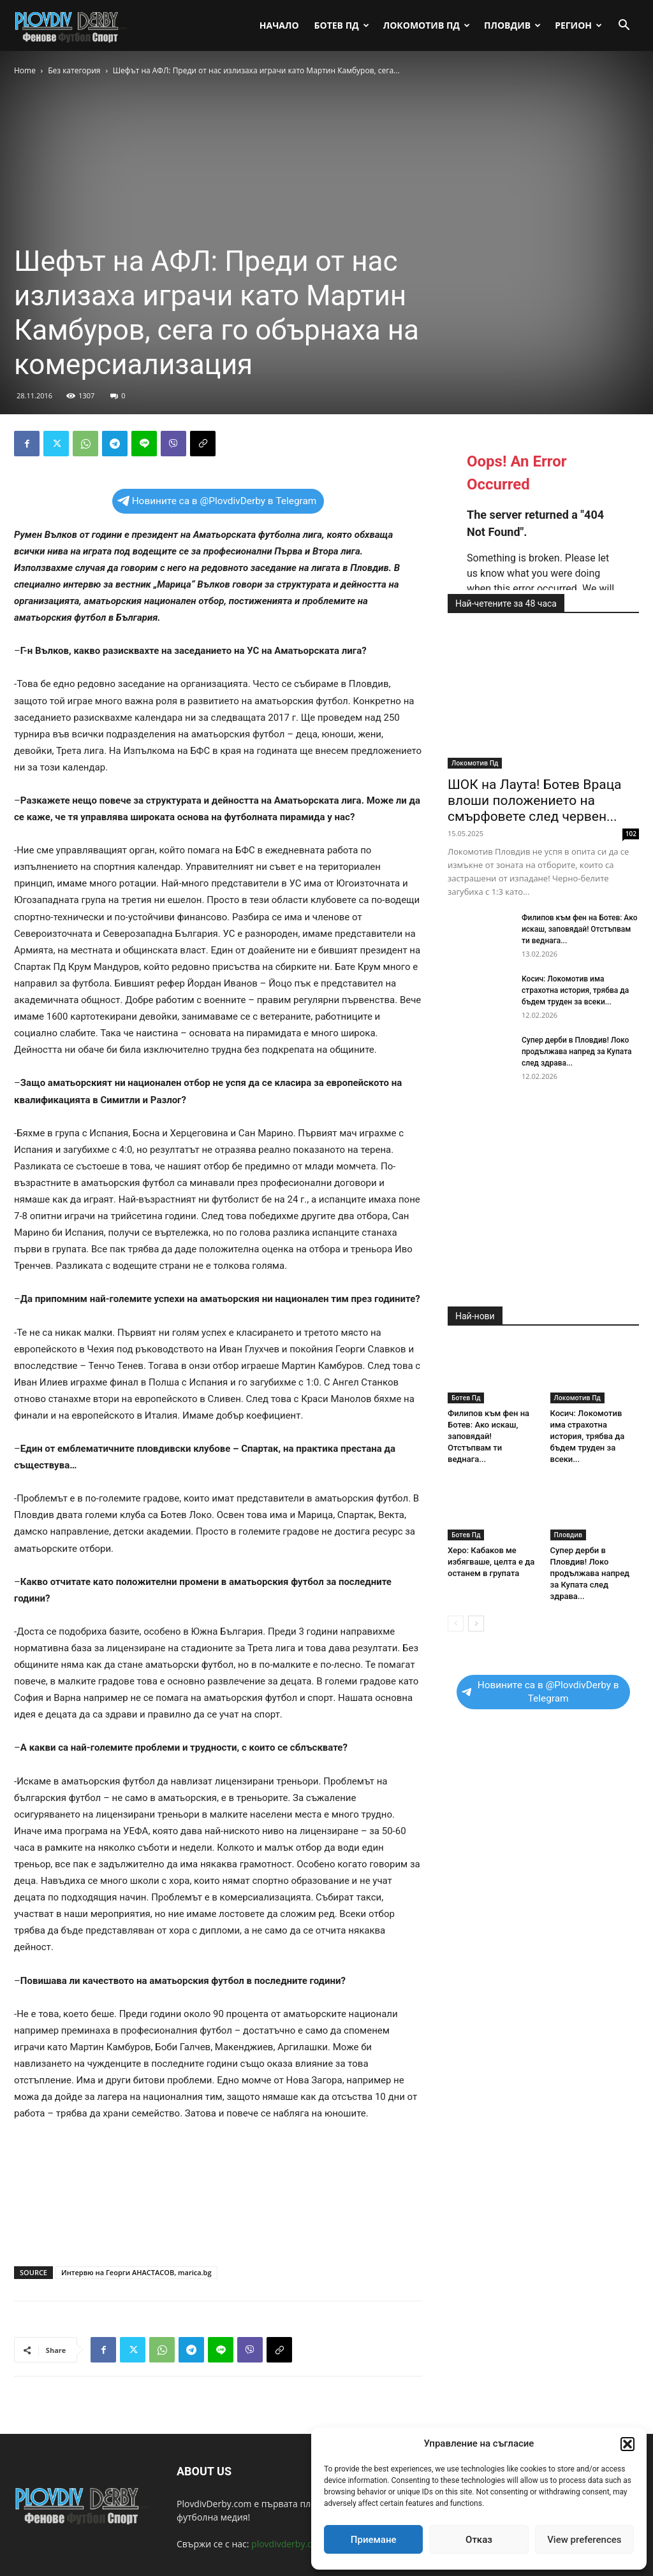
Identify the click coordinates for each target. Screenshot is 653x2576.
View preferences (584, 2539)
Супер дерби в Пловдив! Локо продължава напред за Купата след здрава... (577, 1051)
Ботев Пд (341, 25)
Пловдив (512, 25)
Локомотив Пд (426, 25)
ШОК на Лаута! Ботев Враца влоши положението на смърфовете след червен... (535, 800)
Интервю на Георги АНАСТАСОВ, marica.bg (136, 2272)
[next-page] (476, 1624)
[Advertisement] (218, 2223)
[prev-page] (456, 1624)
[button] (627, 2444)
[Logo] (71, 25)
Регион (578, 25)
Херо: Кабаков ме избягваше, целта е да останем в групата (491, 1561)
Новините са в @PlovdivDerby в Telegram (217, 501)
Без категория (74, 70)
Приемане (374, 2539)
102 (631, 833)
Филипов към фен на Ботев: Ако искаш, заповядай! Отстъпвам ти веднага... (579, 929)
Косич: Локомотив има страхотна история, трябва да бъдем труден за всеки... (575, 990)
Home (25, 70)
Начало (279, 25)
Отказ (479, 2539)
